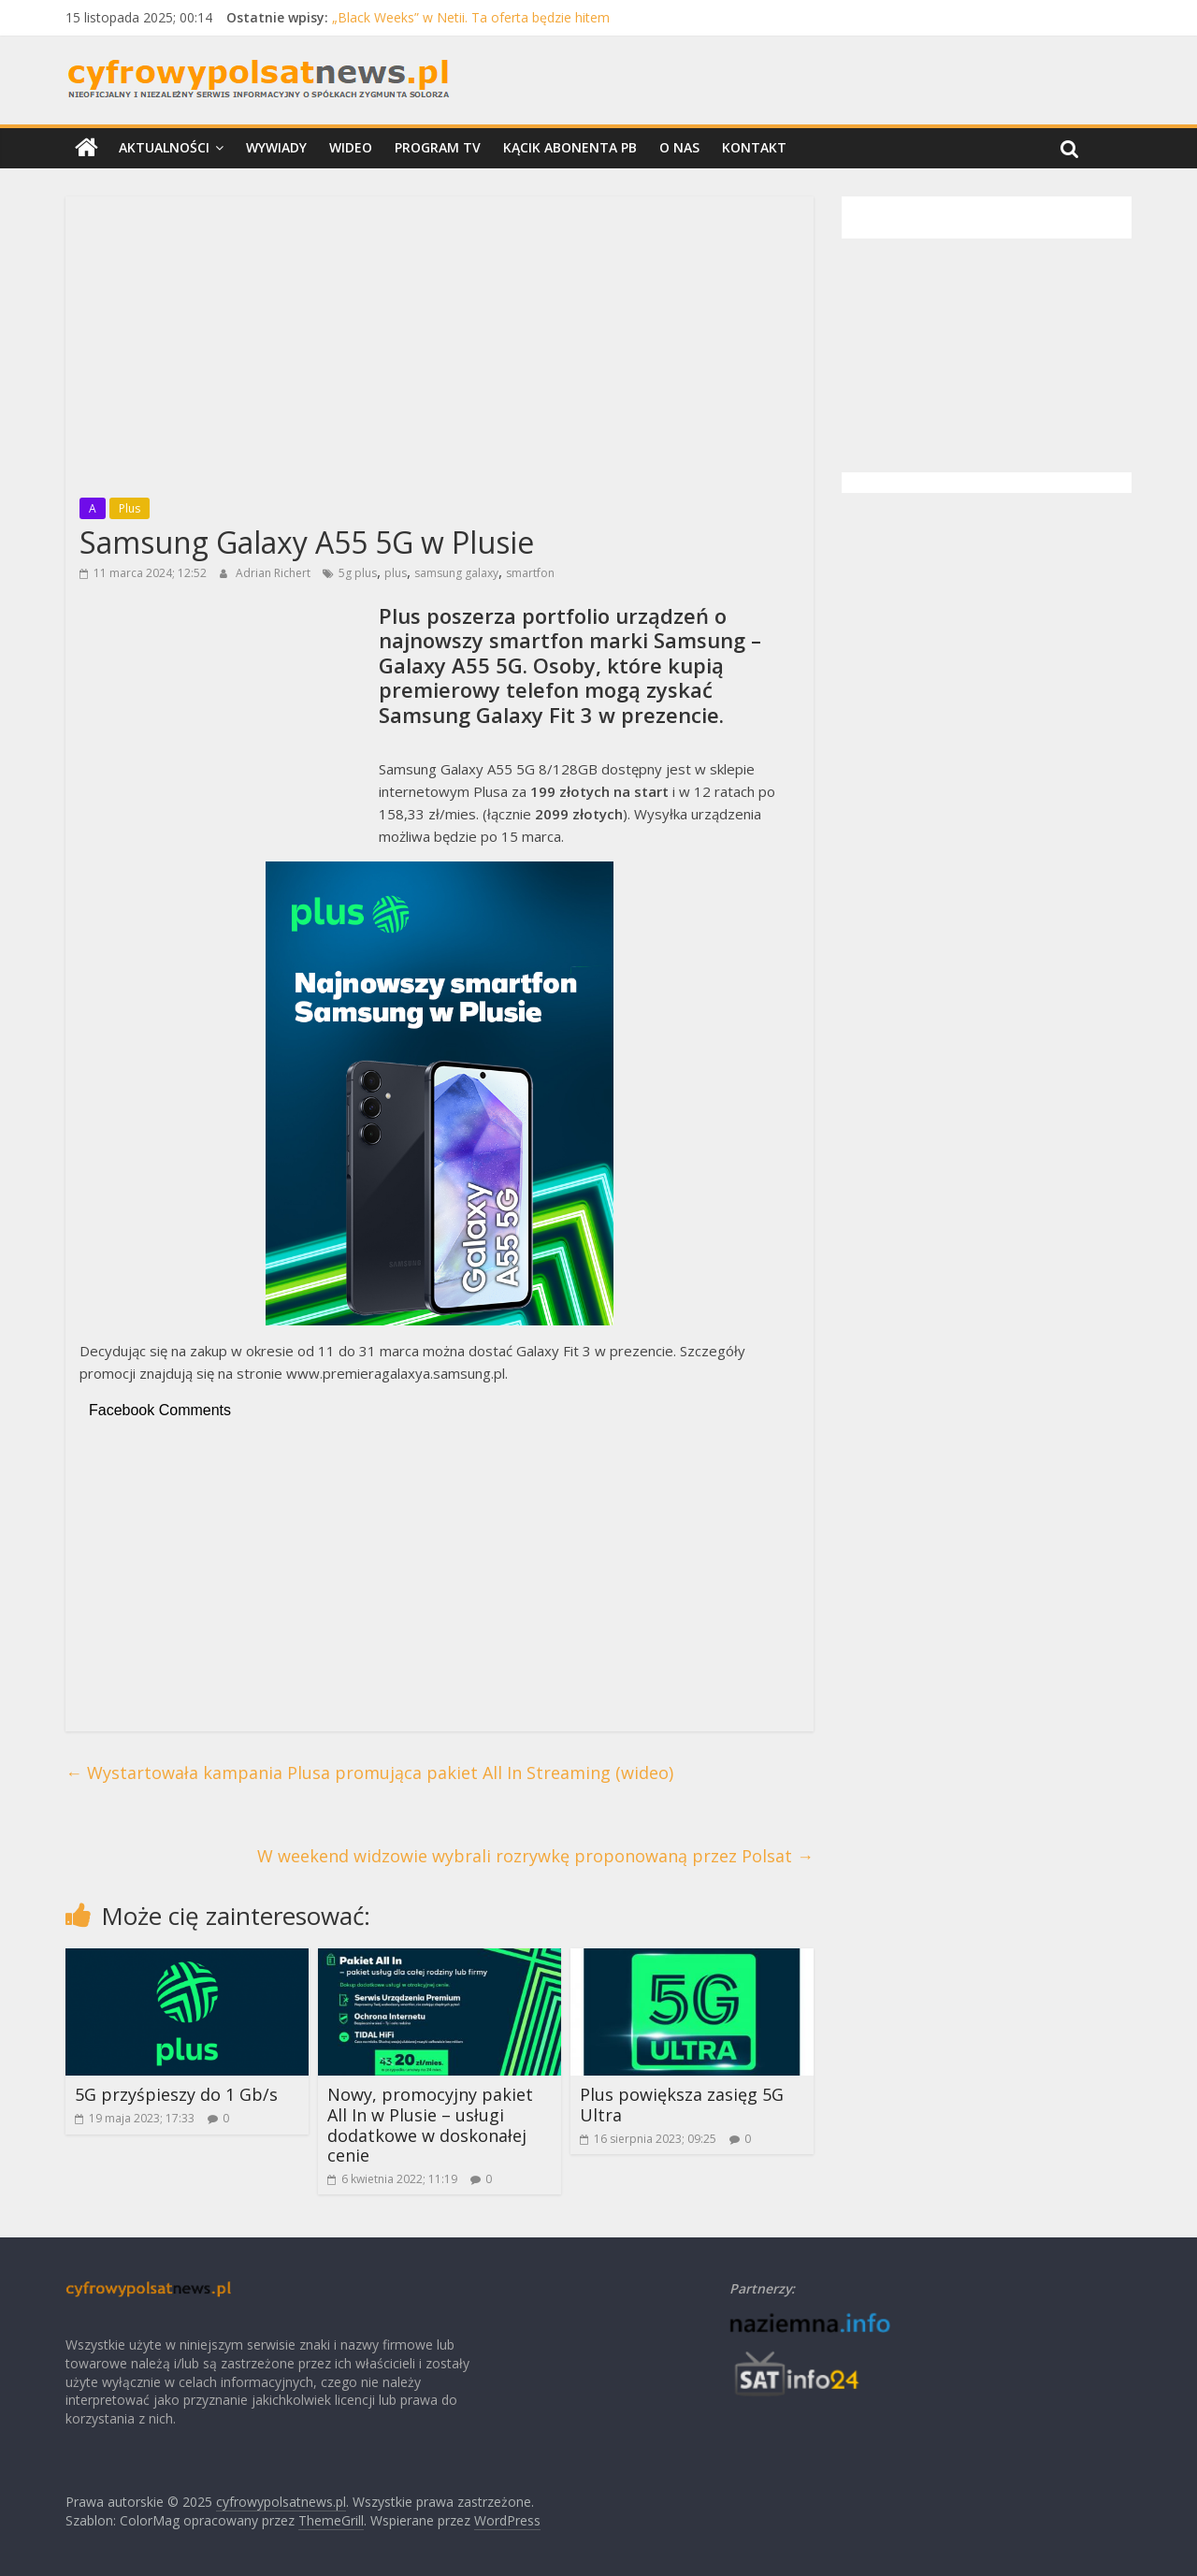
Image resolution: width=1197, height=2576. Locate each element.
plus (395, 573)
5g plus (358, 573)
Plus (129, 508)
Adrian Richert (274, 573)
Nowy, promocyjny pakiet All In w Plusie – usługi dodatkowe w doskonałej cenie (430, 2124)
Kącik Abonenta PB (570, 147)
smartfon (530, 573)
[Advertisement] (439, 341)
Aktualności (164, 147)
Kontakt (754, 147)
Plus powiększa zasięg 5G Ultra (682, 2104)
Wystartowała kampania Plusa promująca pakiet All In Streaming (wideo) (369, 1772)
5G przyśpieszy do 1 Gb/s (176, 2094)
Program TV (438, 147)
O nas (679, 147)
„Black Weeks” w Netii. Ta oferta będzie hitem (471, 17)
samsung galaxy (456, 573)
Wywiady (276, 147)
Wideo (350, 147)
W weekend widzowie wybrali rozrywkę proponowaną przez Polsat (535, 1856)
